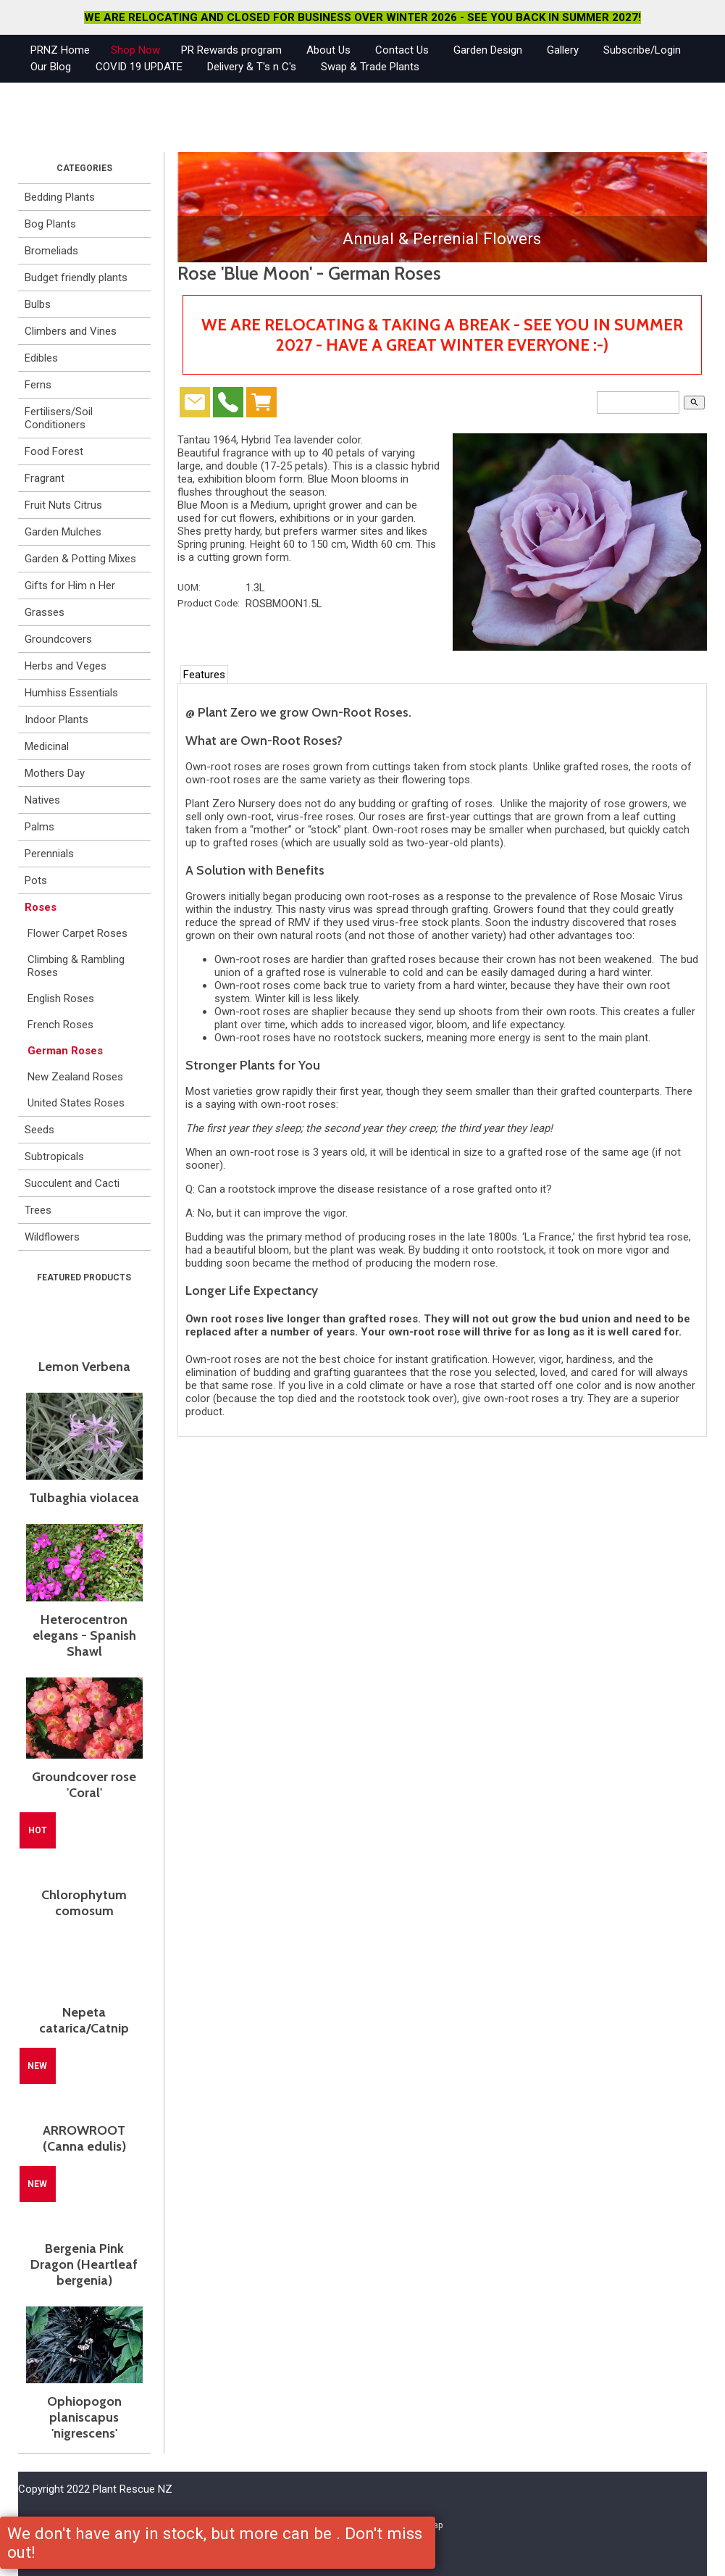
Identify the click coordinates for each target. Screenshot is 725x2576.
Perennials (49, 853)
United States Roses (76, 1102)
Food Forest (54, 451)
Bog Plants (50, 223)
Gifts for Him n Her (70, 585)
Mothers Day (55, 773)
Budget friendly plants (76, 277)
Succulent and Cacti (72, 1183)
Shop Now (135, 50)
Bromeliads (51, 250)
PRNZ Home (60, 50)
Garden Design (487, 50)
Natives (42, 799)
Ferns (38, 384)
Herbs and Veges (65, 665)
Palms (39, 826)
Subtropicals (54, 1156)
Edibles (41, 357)
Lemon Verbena (84, 1367)
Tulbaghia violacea (84, 1498)
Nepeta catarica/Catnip (84, 2020)
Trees (38, 1210)
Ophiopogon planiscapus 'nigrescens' (84, 2417)
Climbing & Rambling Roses (76, 966)
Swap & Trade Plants (370, 66)
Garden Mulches (63, 531)
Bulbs (38, 304)
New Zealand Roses (75, 1076)
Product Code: (208, 603)
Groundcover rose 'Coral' (84, 1785)
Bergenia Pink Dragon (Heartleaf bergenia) (84, 2264)
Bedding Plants (60, 197)
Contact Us (402, 50)
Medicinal (47, 746)
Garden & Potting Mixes (80, 558)
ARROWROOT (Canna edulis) (84, 2138)
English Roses (61, 998)
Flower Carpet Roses (77, 933)
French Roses (60, 1024)
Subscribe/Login (642, 50)
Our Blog (50, 66)
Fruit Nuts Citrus (63, 505)
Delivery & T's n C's (251, 66)
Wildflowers (52, 1236)
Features (204, 674)
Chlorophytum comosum (84, 1903)
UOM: (189, 587)
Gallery (563, 50)
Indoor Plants (56, 719)
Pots (36, 880)
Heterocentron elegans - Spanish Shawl (84, 1635)
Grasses (44, 612)
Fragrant (44, 478)
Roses (40, 907)
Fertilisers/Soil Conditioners (59, 418)
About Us (328, 50)
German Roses (65, 1050)
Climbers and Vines (71, 331)
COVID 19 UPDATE (139, 66)
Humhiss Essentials (71, 692)
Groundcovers (58, 639)
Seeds (39, 1129)
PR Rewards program (231, 50)
